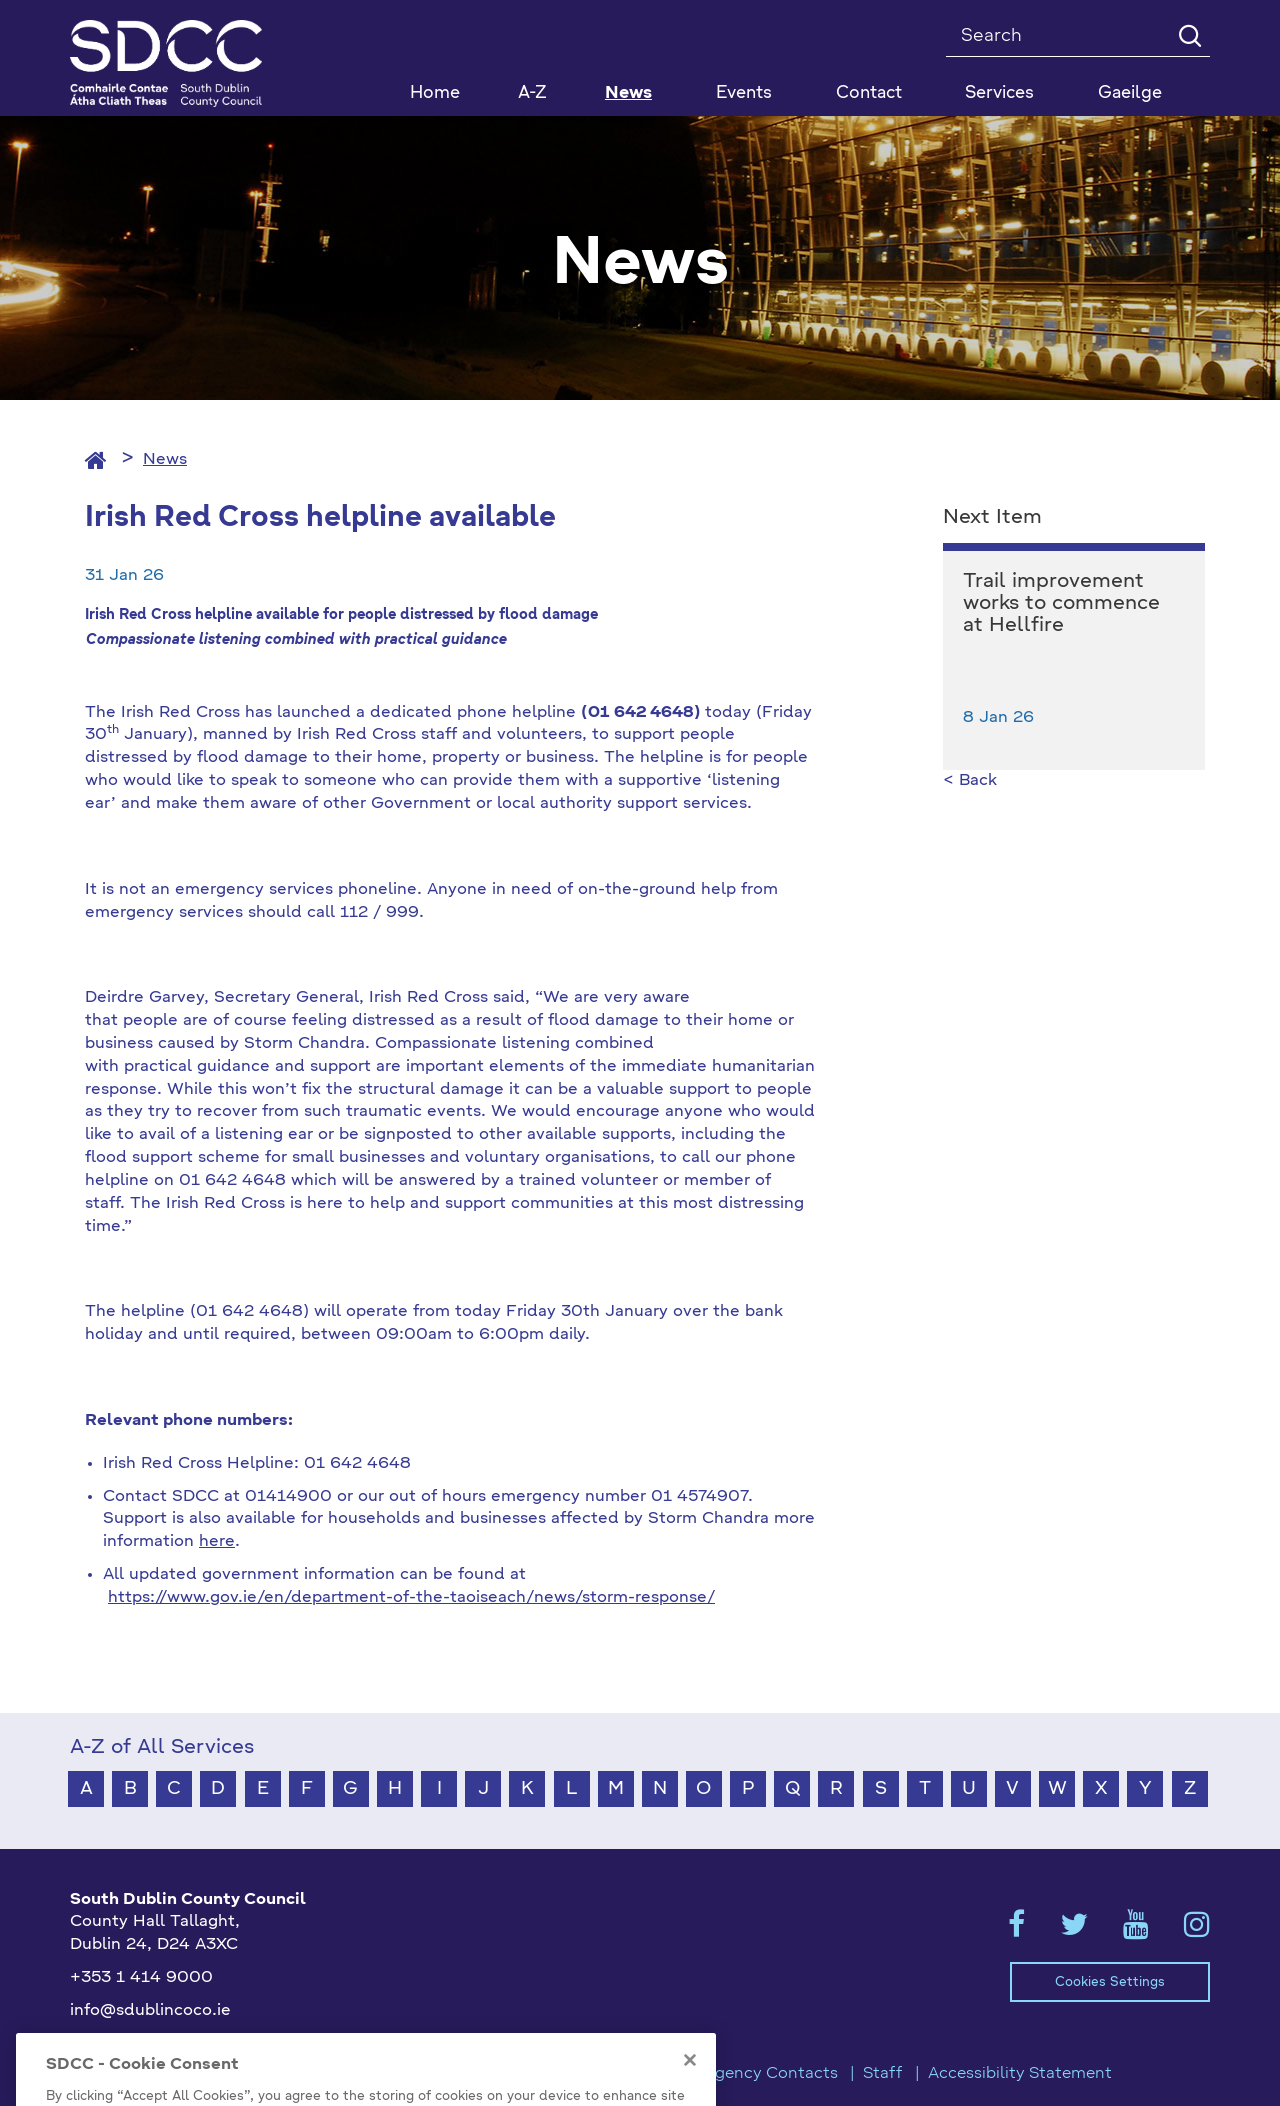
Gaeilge (1130, 93)
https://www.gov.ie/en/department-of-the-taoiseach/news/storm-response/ (411, 1598)
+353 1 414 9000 (141, 1978)
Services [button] (999, 93)
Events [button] (744, 93)
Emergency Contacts (756, 2074)
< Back (970, 781)
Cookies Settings (1110, 1982)
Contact (869, 93)
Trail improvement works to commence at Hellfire (1061, 604)
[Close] (690, 2094)
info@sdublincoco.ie (150, 2011)
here (217, 1542)
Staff (883, 2074)
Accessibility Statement (1020, 2074)
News (628, 93)
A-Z (532, 93)
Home (435, 93)
